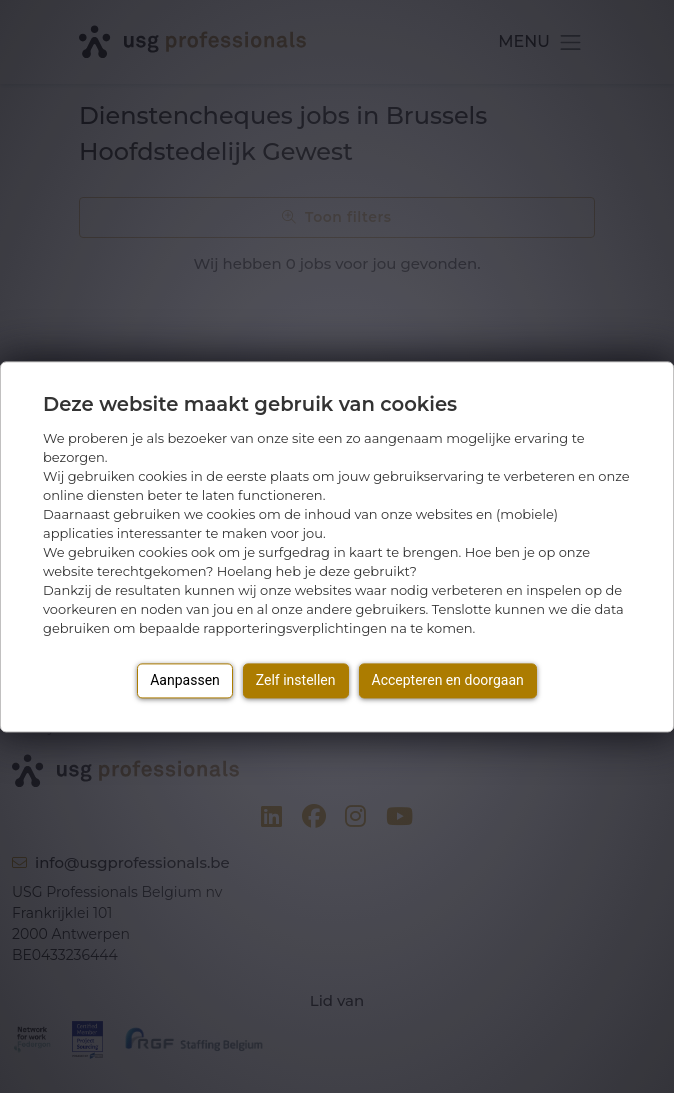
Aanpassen (185, 680)
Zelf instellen (296, 680)
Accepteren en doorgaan (448, 680)
